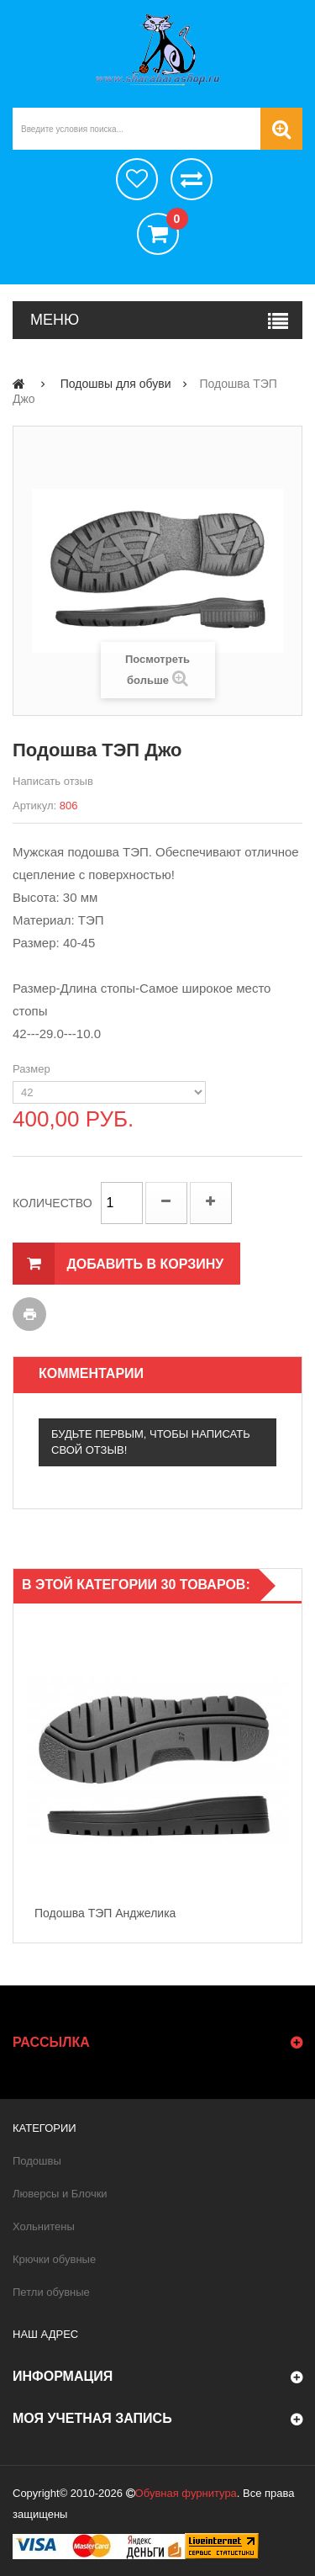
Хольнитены (44, 2226)
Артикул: (34, 805)
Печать (29, 1314)
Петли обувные (51, 2292)
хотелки (137, 179)
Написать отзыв (53, 781)
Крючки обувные (54, 2259)
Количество (52, 1203)
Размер (33, 1069)
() (172, 221)
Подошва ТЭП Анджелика (105, 1913)
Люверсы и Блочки (60, 2193)
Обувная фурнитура (186, 2493)
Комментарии (91, 1373)
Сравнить (192, 179)
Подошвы (37, 2161)
